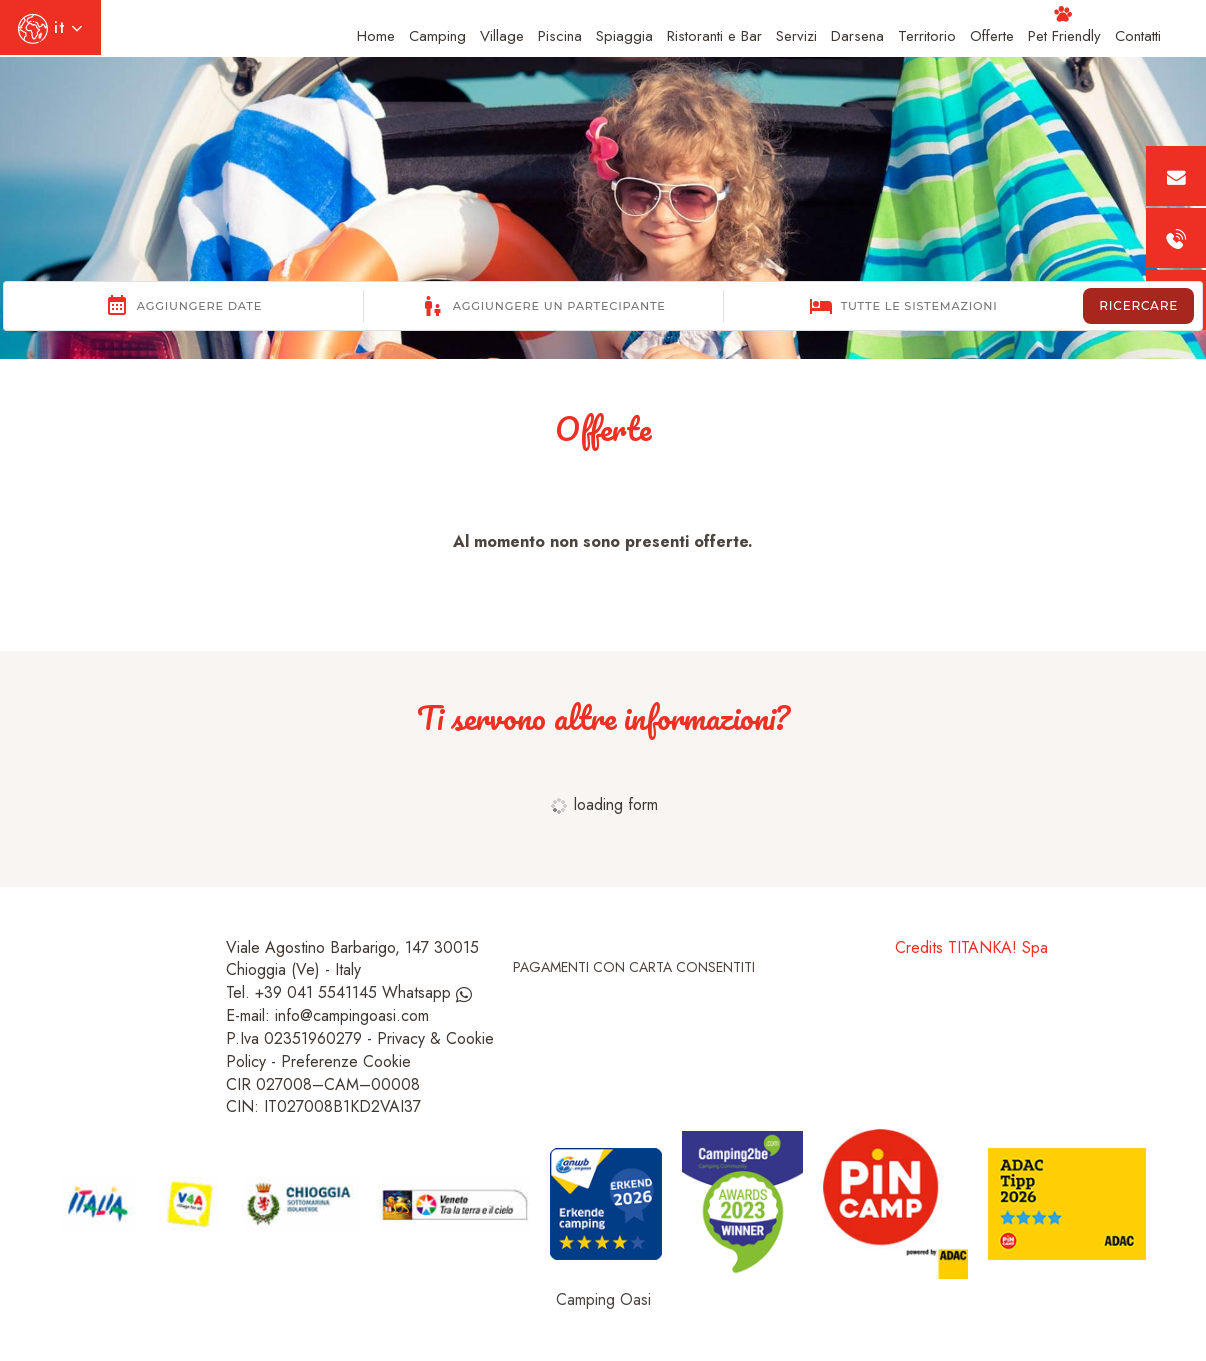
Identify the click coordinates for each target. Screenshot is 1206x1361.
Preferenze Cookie (346, 1061)
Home (376, 36)
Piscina (560, 36)
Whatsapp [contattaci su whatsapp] (427, 992)
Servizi (796, 36)
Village (502, 36)
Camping (437, 36)
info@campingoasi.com (352, 1015)
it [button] (50, 35)
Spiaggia (624, 36)
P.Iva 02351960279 (294, 1038)
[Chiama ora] (1176, 238)
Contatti (1138, 36)
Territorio (927, 36)
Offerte (992, 36)
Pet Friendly (1064, 26)
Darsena (857, 36)
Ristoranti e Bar (714, 36)
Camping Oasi (603, 1299)
